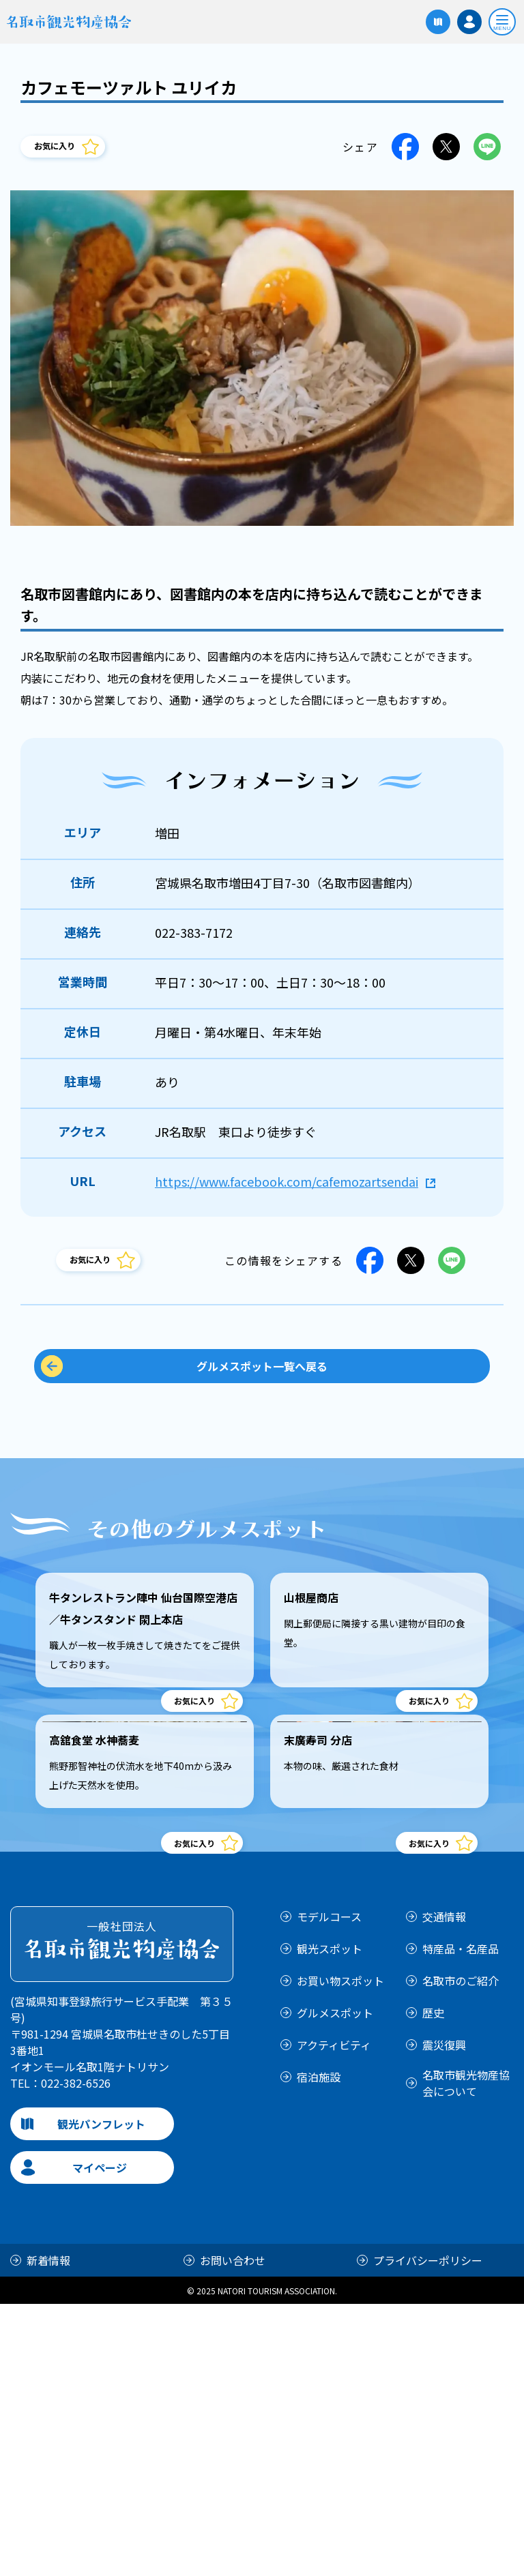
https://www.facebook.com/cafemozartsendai (286, 1181)
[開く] (502, 21)
